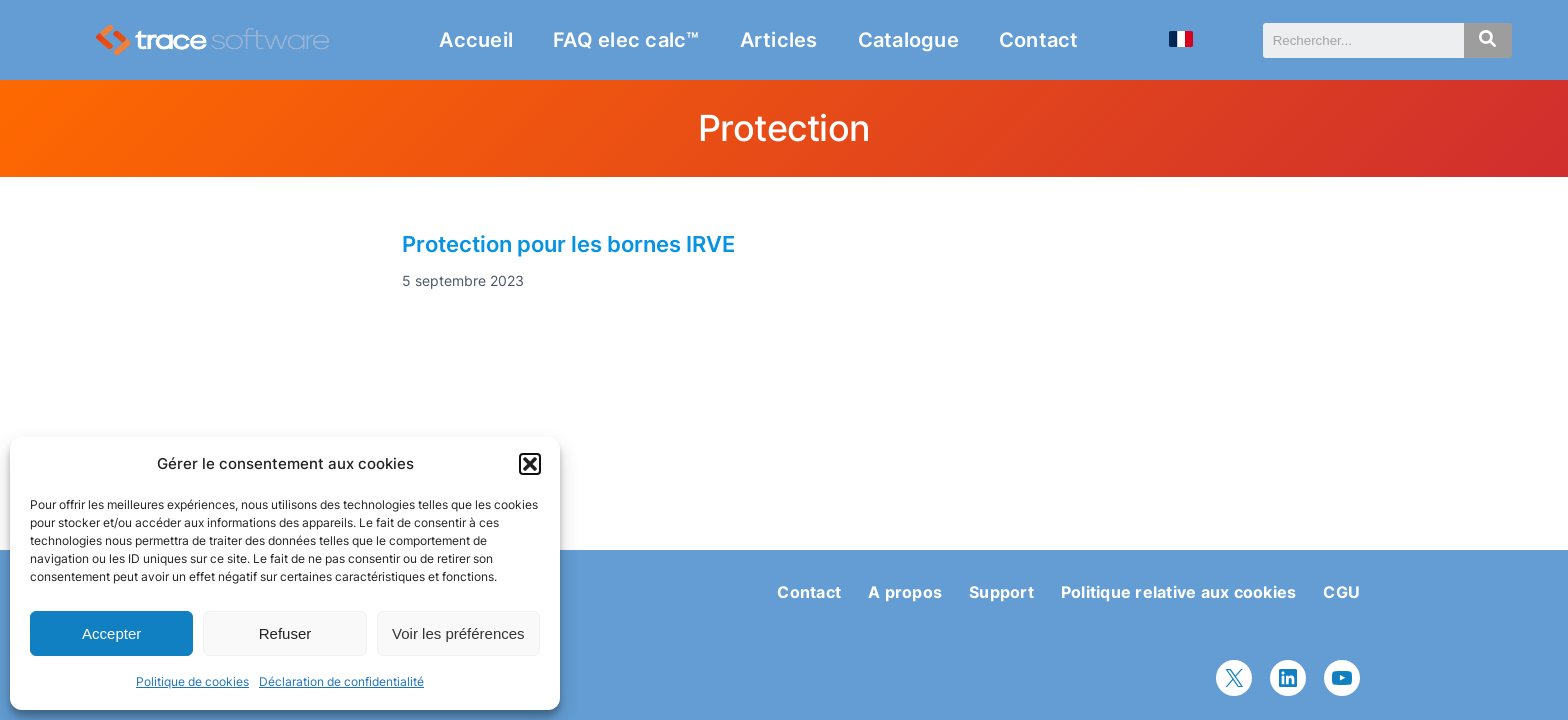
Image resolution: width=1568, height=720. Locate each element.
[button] (530, 464)
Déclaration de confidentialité (341, 681)
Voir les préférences (458, 633)
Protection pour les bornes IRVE (568, 244)
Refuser (285, 633)
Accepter (111, 633)
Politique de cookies (192, 681)
